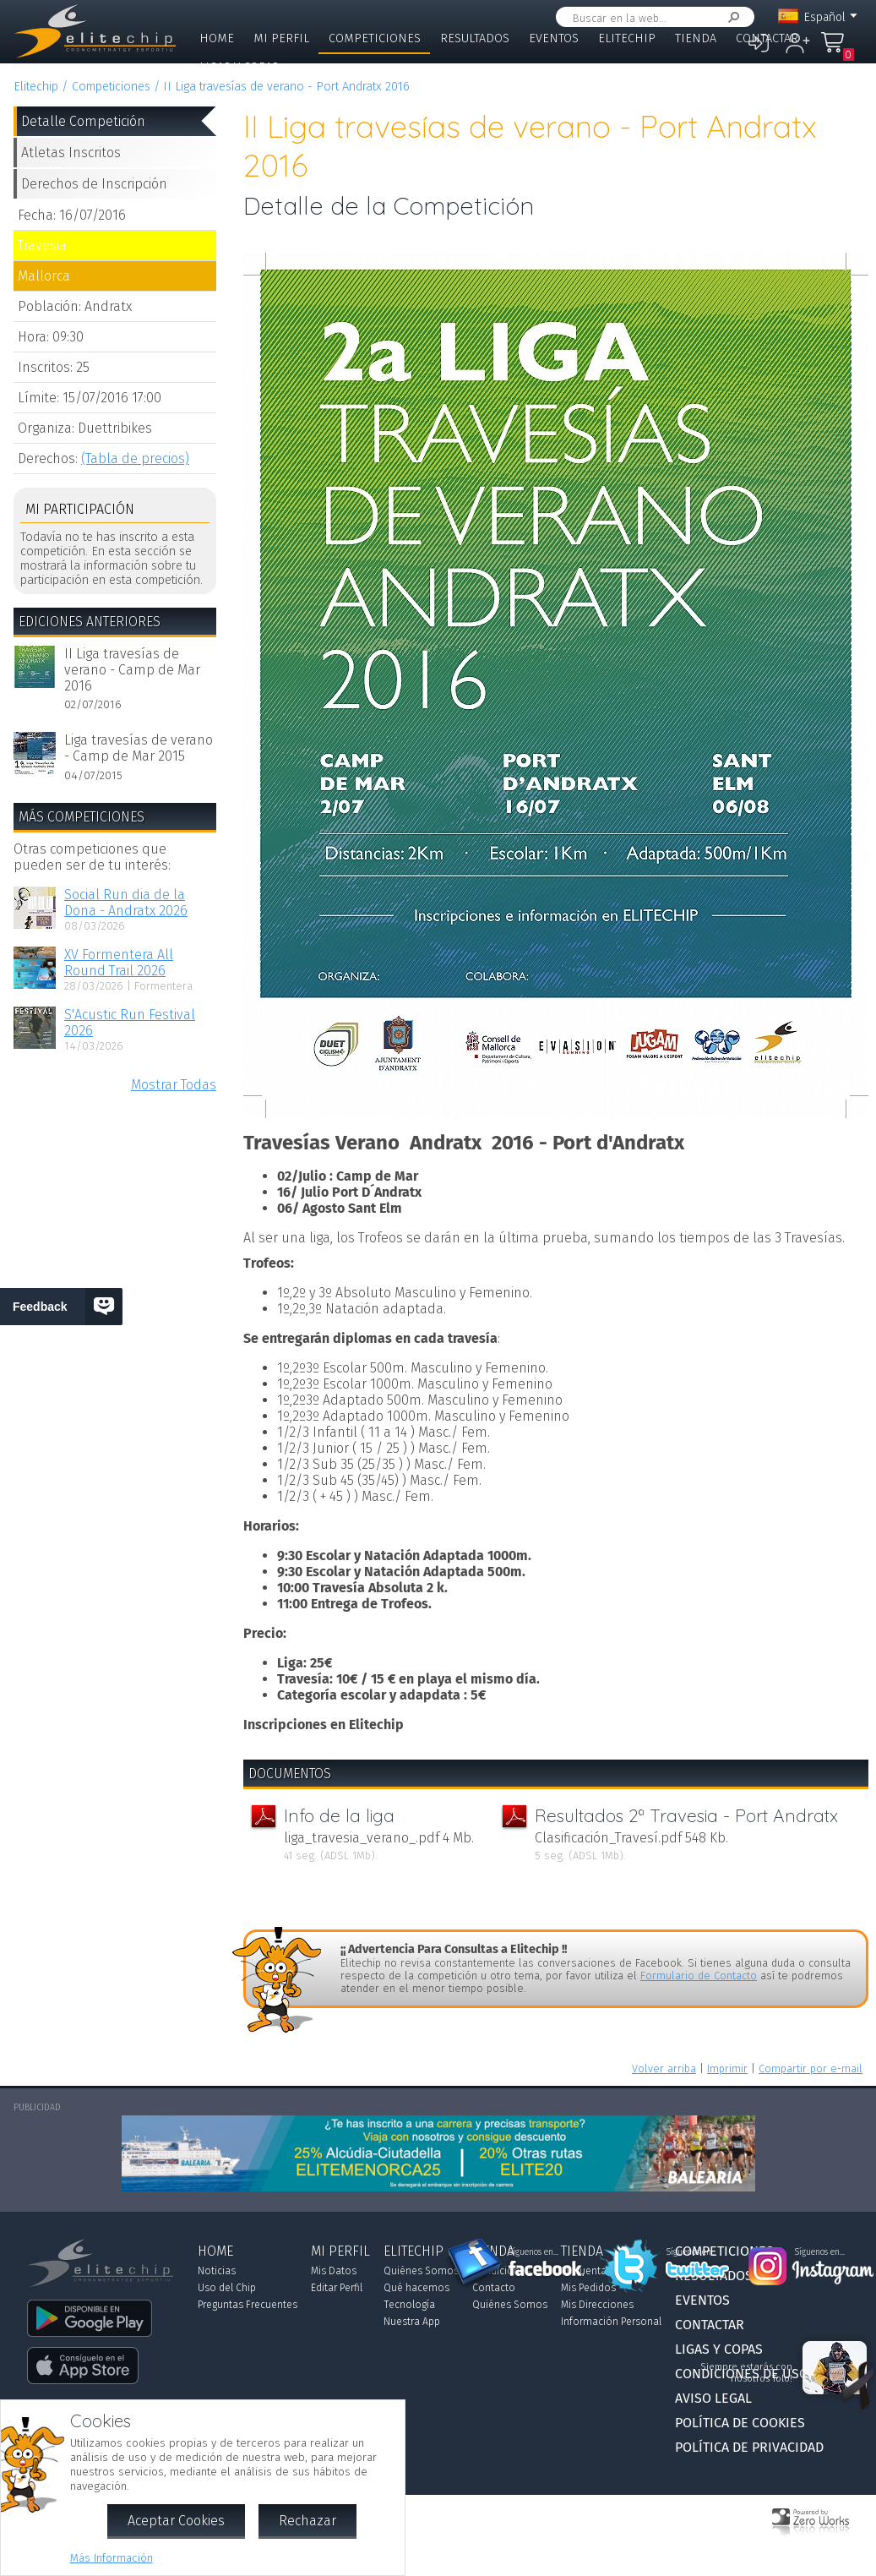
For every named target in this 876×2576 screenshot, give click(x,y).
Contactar (767, 38)
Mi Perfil (281, 38)
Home (216, 38)
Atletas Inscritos (71, 153)
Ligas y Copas (239, 67)
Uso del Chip (227, 2288)
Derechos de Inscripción (94, 184)
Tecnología (409, 2305)
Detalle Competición (83, 121)
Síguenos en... (533, 2252)
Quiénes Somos (421, 2271)
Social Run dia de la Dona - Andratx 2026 (126, 903)
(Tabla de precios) (135, 458)
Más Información (111, 2558)
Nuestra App (412, 2322)
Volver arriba (664, 2068)
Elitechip (627, 38)
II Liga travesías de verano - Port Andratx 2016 (286, 86)
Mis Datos (333, 2271)
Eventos (554, 38)
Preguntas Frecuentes (247, 2305)
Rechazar (307, 2521)
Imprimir (727, 2068)
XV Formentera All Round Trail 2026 (118, 963)
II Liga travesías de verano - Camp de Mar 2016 (132, 670)
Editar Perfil (336, 2288)
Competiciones (375, 38)
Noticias (217, 2271)
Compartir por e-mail (810, 2068)
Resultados (474, 38)
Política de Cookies (740, 2423)
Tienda (695, 38)
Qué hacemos (416, 2288)
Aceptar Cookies (176, 2521)
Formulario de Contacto (698, 1975)
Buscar (731, 17)
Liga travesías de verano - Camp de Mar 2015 (138, 748)
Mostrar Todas (173, 1085)
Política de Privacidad (749, 2447)
